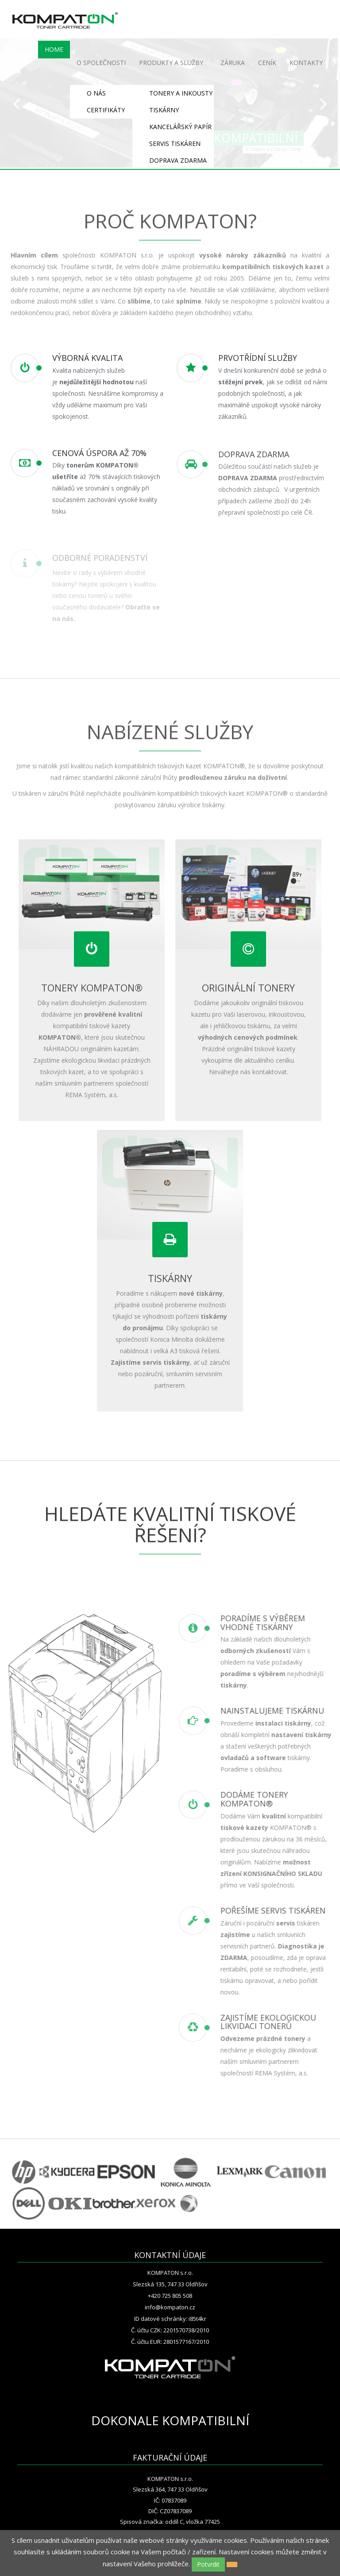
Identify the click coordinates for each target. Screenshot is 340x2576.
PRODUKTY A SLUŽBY (171, 62)
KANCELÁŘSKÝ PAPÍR (180, 126)
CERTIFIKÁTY (106, 110)
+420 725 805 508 (170, 2296)
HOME (54, 49)
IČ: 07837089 (170, 2500)
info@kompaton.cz (170, 2307)
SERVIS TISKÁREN (175, 143)
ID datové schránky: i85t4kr (170, 2319)
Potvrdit (208, 2564)
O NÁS (96, 93)
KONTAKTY (306, 62)
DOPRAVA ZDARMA (178, 160)
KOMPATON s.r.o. (170, 2273)
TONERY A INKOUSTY (180, 93)
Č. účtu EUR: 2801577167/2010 (170, 2342)
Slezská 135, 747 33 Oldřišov (170, 2284)
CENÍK (267, 62)
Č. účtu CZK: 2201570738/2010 (170, 2330)
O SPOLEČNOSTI (101, 62)
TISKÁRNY (164, 110)
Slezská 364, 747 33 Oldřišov (170, 2489)
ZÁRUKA (232, 62)
